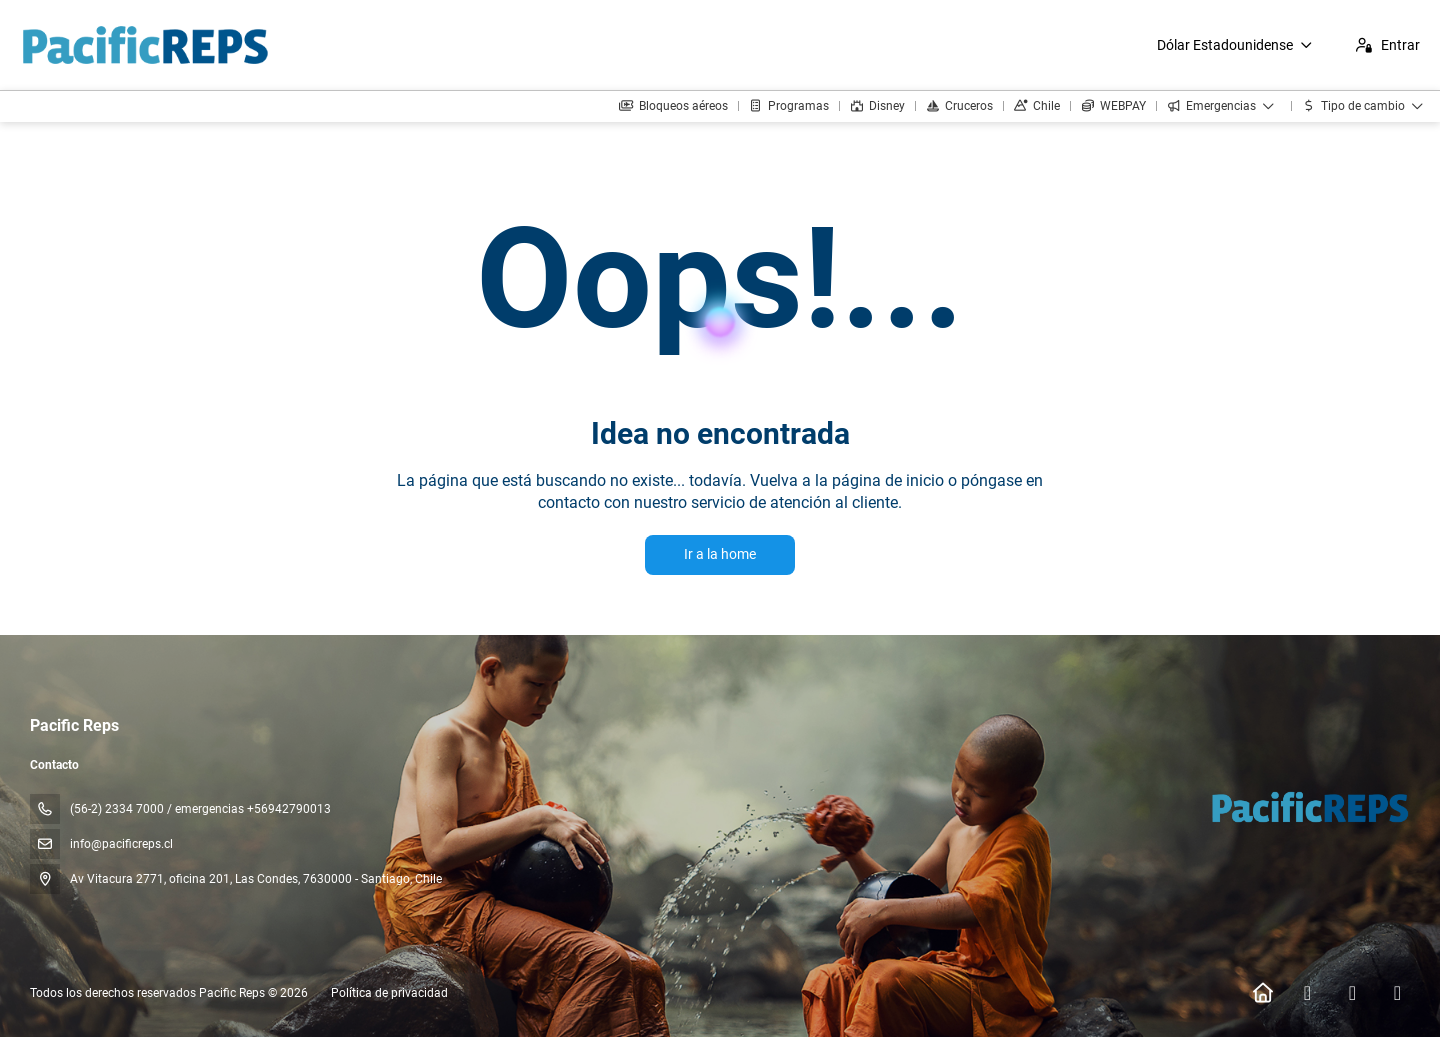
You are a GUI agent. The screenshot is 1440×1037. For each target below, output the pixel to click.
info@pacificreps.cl (121, 844)
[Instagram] (1352, 993)
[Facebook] (1307, 993)
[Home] (1262, 993)
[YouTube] (1397, 993)
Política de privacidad (389, 993)
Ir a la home (720, 554)
